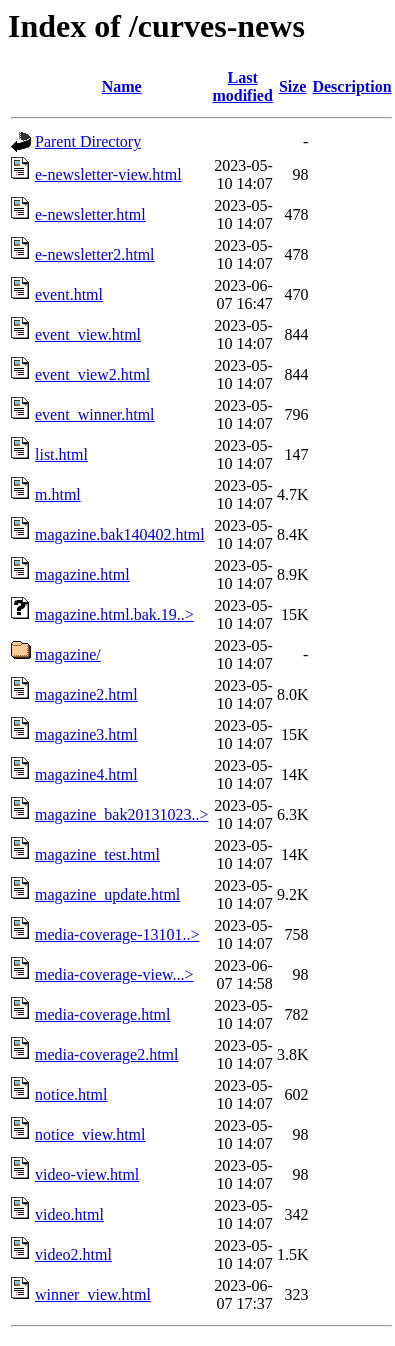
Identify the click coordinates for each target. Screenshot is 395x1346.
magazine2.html (86, 694)
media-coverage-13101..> (117, 934)
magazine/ (68, 654)
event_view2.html (92, 374)
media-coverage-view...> (114, 974)
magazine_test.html (97, 854)
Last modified (242, 86)
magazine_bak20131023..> (121, 814)
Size (293, 86)
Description (351, 86)
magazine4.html (86, 774)
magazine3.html (86, 734)
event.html (69, 294)
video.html (69, 1214)
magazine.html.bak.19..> (114, 614)
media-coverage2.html (107, 1054)
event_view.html (88, 334)
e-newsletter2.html (95, 254)
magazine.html (82, 574)
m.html (58, 494)
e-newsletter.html (90, 214)
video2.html (73, 1254)
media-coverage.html (103, 1014)
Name (122, 86)
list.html (61, 454)
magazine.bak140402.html (120, 534)
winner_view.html (93, 1294)
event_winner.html (95, 414)
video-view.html (87, 1174)
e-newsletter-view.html (108, 174)
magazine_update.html (107, 894)
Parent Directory (88, 141)
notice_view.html (90, 1134)
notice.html (71, 1094)
